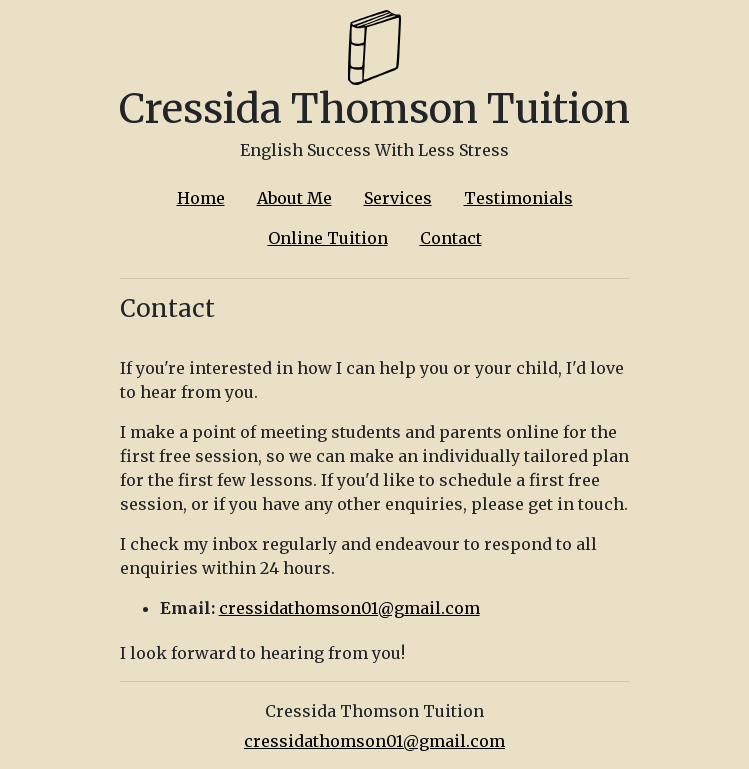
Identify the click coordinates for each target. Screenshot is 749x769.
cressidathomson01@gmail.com (349, 608)
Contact (451, 238)
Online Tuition (328, 238)
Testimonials (518, 198)
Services (398, 198)
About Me (294, 198)
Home (201, 198)
